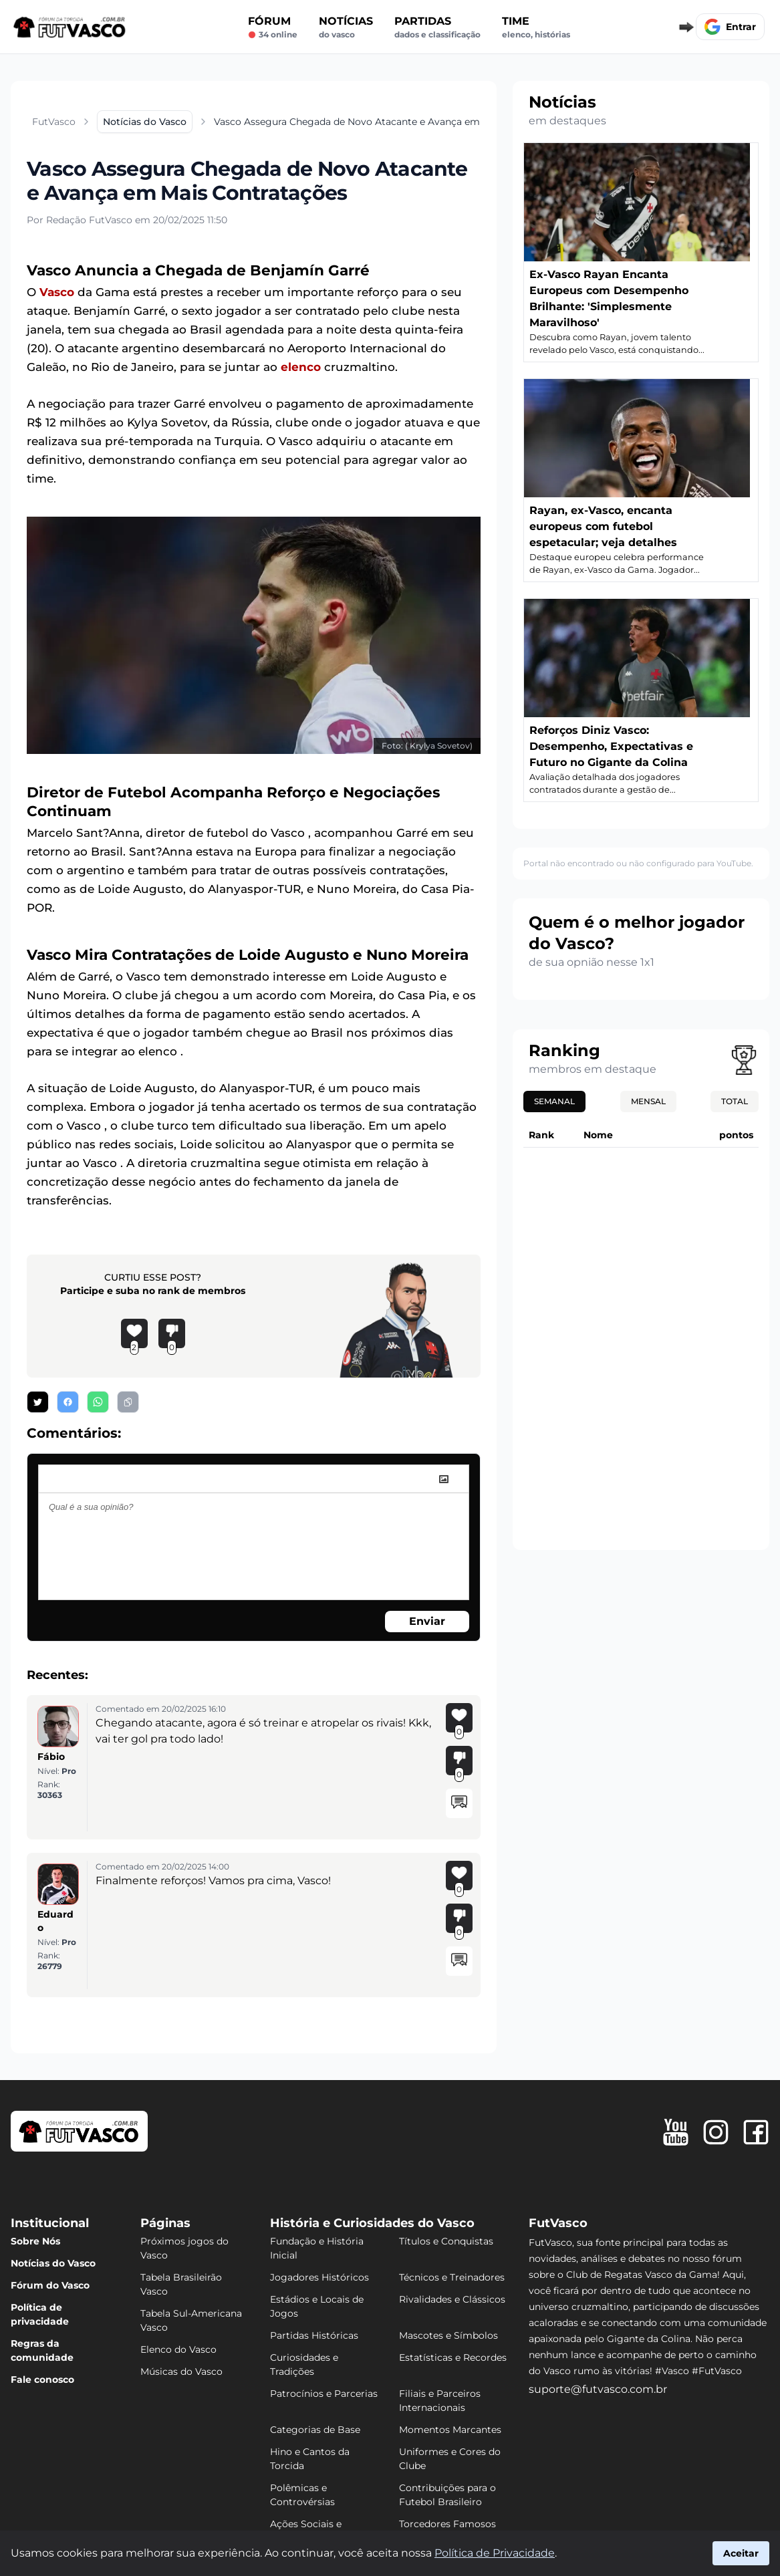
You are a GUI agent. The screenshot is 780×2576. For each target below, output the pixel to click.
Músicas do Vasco (181, 2371)
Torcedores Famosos (447, 2524)
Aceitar (741, 2553)
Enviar (427, 1621)
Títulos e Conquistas (446, 2241)
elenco (301, 367)
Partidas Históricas (314, 2335)
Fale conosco (42, 2379)
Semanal (554, 1101)
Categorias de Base (315, 2430)
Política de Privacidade (494, 2553)
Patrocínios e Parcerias (324, 2394)
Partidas (437, 27)
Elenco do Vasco (178, 2349)
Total (734, 1101)
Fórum (272, 27)
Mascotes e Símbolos (448, 2335)
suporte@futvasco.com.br (598, 2389)
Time (536, 27)
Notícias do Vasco (53, 2263)
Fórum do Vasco (50, 2285)
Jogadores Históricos (319, 2277)
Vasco (56, 292)
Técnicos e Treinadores (452, 2277)
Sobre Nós (35, 2241)
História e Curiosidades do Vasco (372, 2223)
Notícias (346, 27)
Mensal (648, 1101)
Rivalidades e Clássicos (452, 2299)
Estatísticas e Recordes (453, 2357)
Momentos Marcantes (450, 2430)
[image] (443, 1479)
